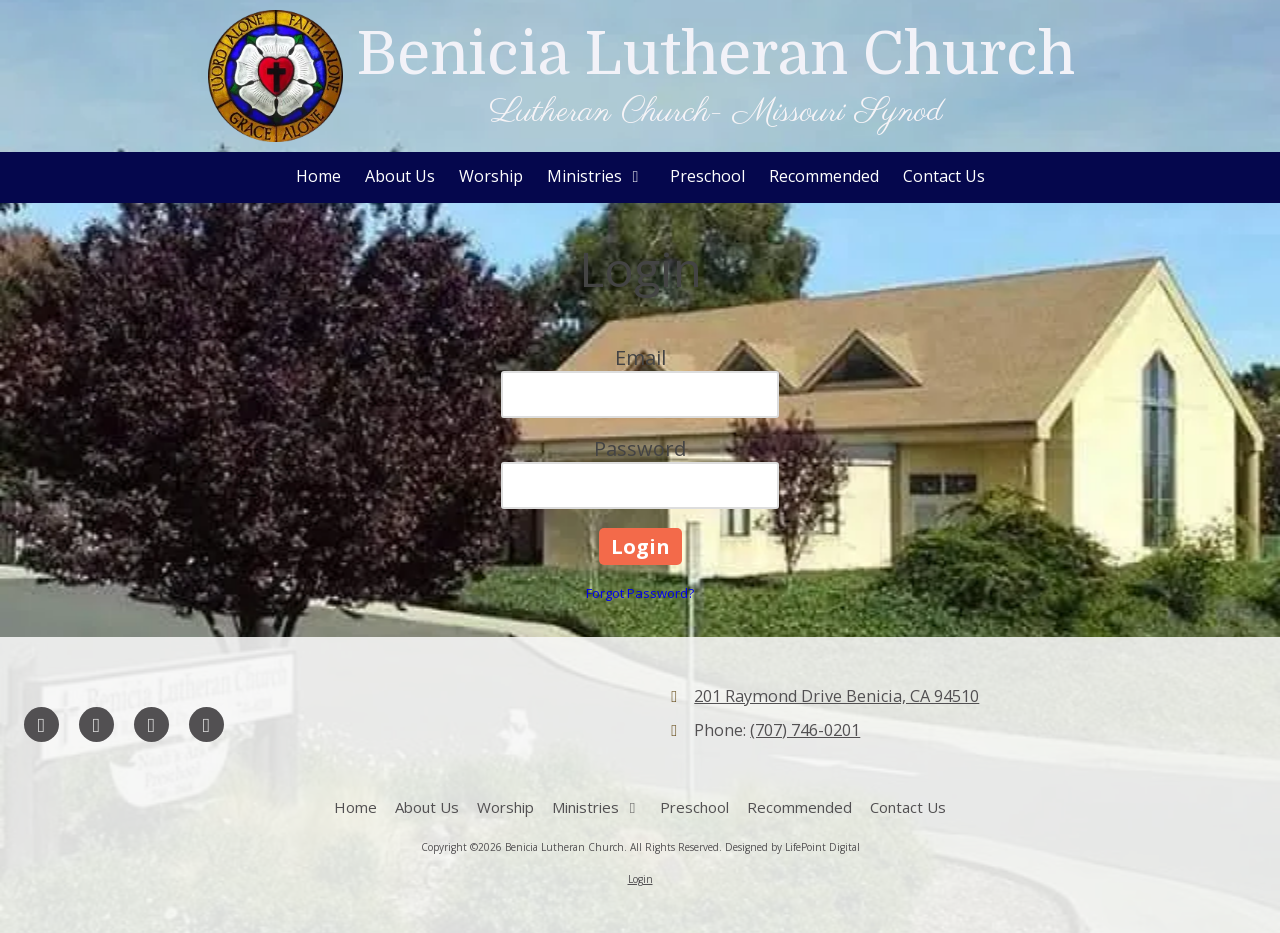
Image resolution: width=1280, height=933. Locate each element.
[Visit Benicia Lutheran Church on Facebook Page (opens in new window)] (41, 724)
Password (640, 448)
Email (640, 357)
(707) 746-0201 (805, 730)
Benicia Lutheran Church (715, 54)
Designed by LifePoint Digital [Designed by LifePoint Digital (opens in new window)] (792, 847)
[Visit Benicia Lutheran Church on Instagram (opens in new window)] (206, 724)
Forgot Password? (640, 593)
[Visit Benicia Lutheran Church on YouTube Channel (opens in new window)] (151, 724)
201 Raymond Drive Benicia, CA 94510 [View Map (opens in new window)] (836, 696)
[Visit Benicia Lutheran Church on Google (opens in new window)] (96, 724)
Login (640, 879)
